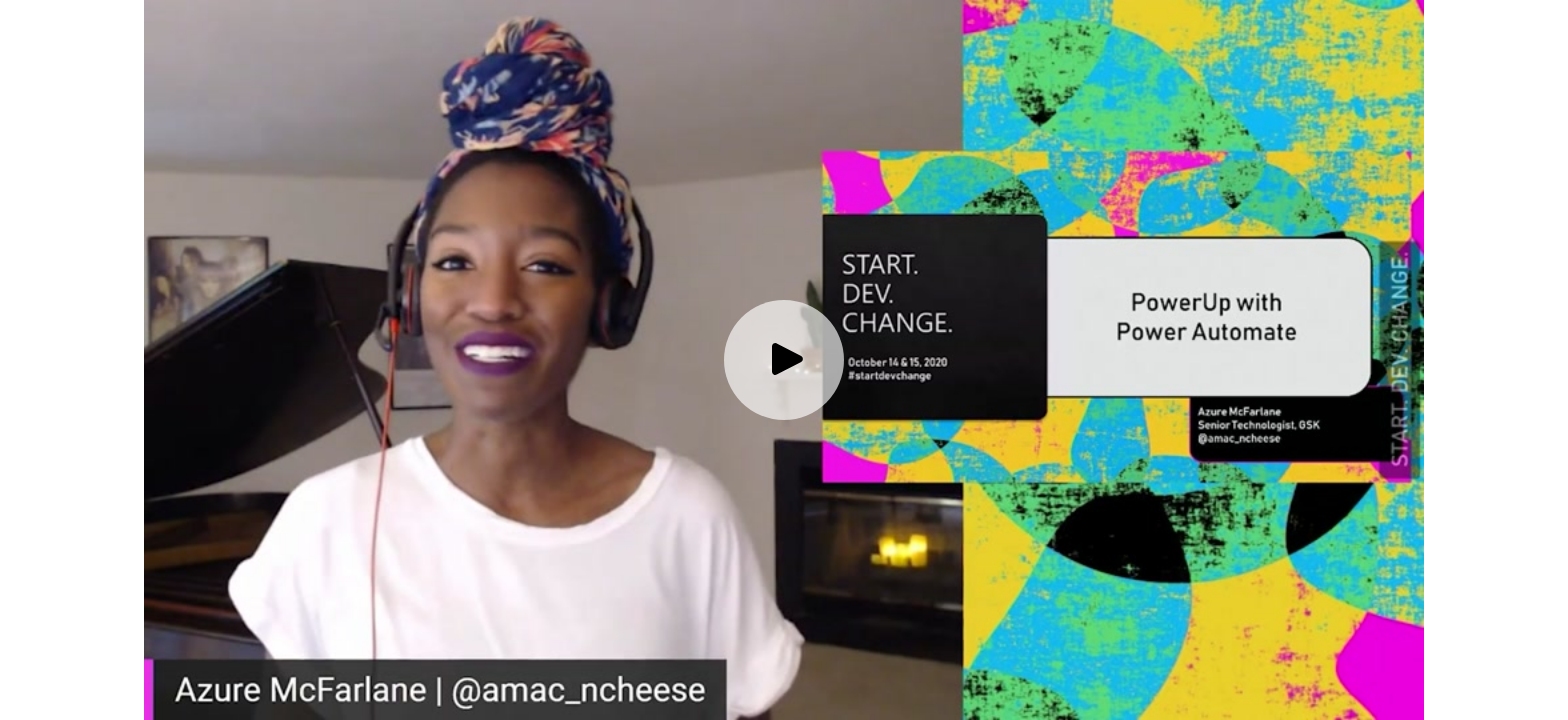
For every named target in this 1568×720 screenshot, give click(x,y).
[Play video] (784, 360)
